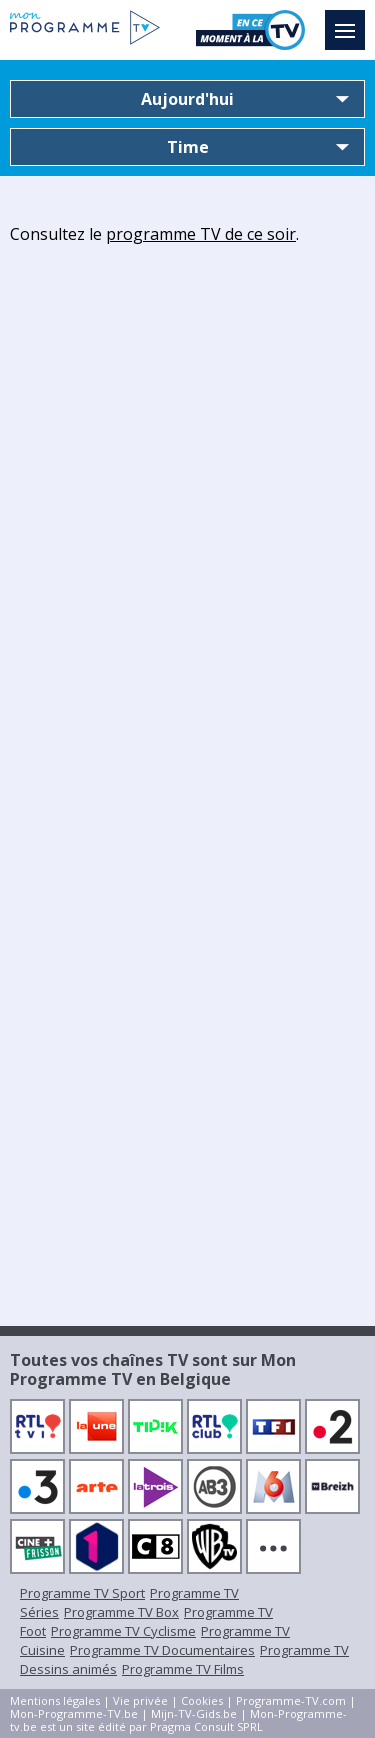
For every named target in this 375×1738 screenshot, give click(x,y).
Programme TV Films (183, 1669)
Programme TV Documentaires (162, 1650)
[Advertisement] (187, 444)
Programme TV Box (121, 1612)
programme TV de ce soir (201, 234)
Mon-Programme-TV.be (74, 1713)
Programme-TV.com (291, 1700)
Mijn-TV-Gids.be (194, 1713)
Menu (350, 21)
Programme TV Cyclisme (123, 1631)
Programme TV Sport (82, 1593)
